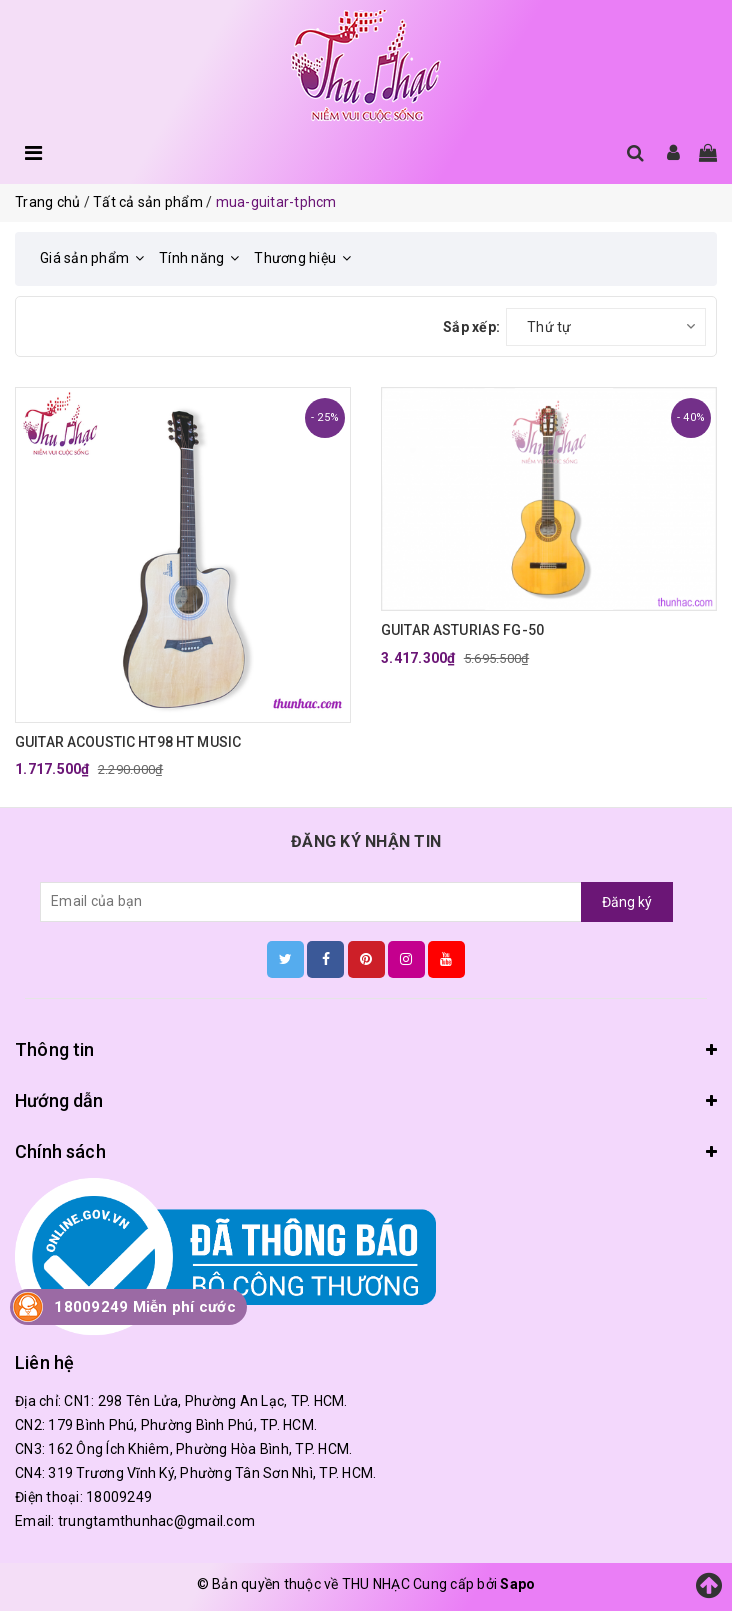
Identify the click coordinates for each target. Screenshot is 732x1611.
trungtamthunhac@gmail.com (156, 1521)
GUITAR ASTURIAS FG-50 (462, 630)
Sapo (517, 1584)
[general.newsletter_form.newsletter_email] (311, 902)
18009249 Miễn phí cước (145, 1307)
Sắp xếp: (471, 327)
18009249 (119, 1497)
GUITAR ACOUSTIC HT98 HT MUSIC (128, 742)
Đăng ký (627, 902)
